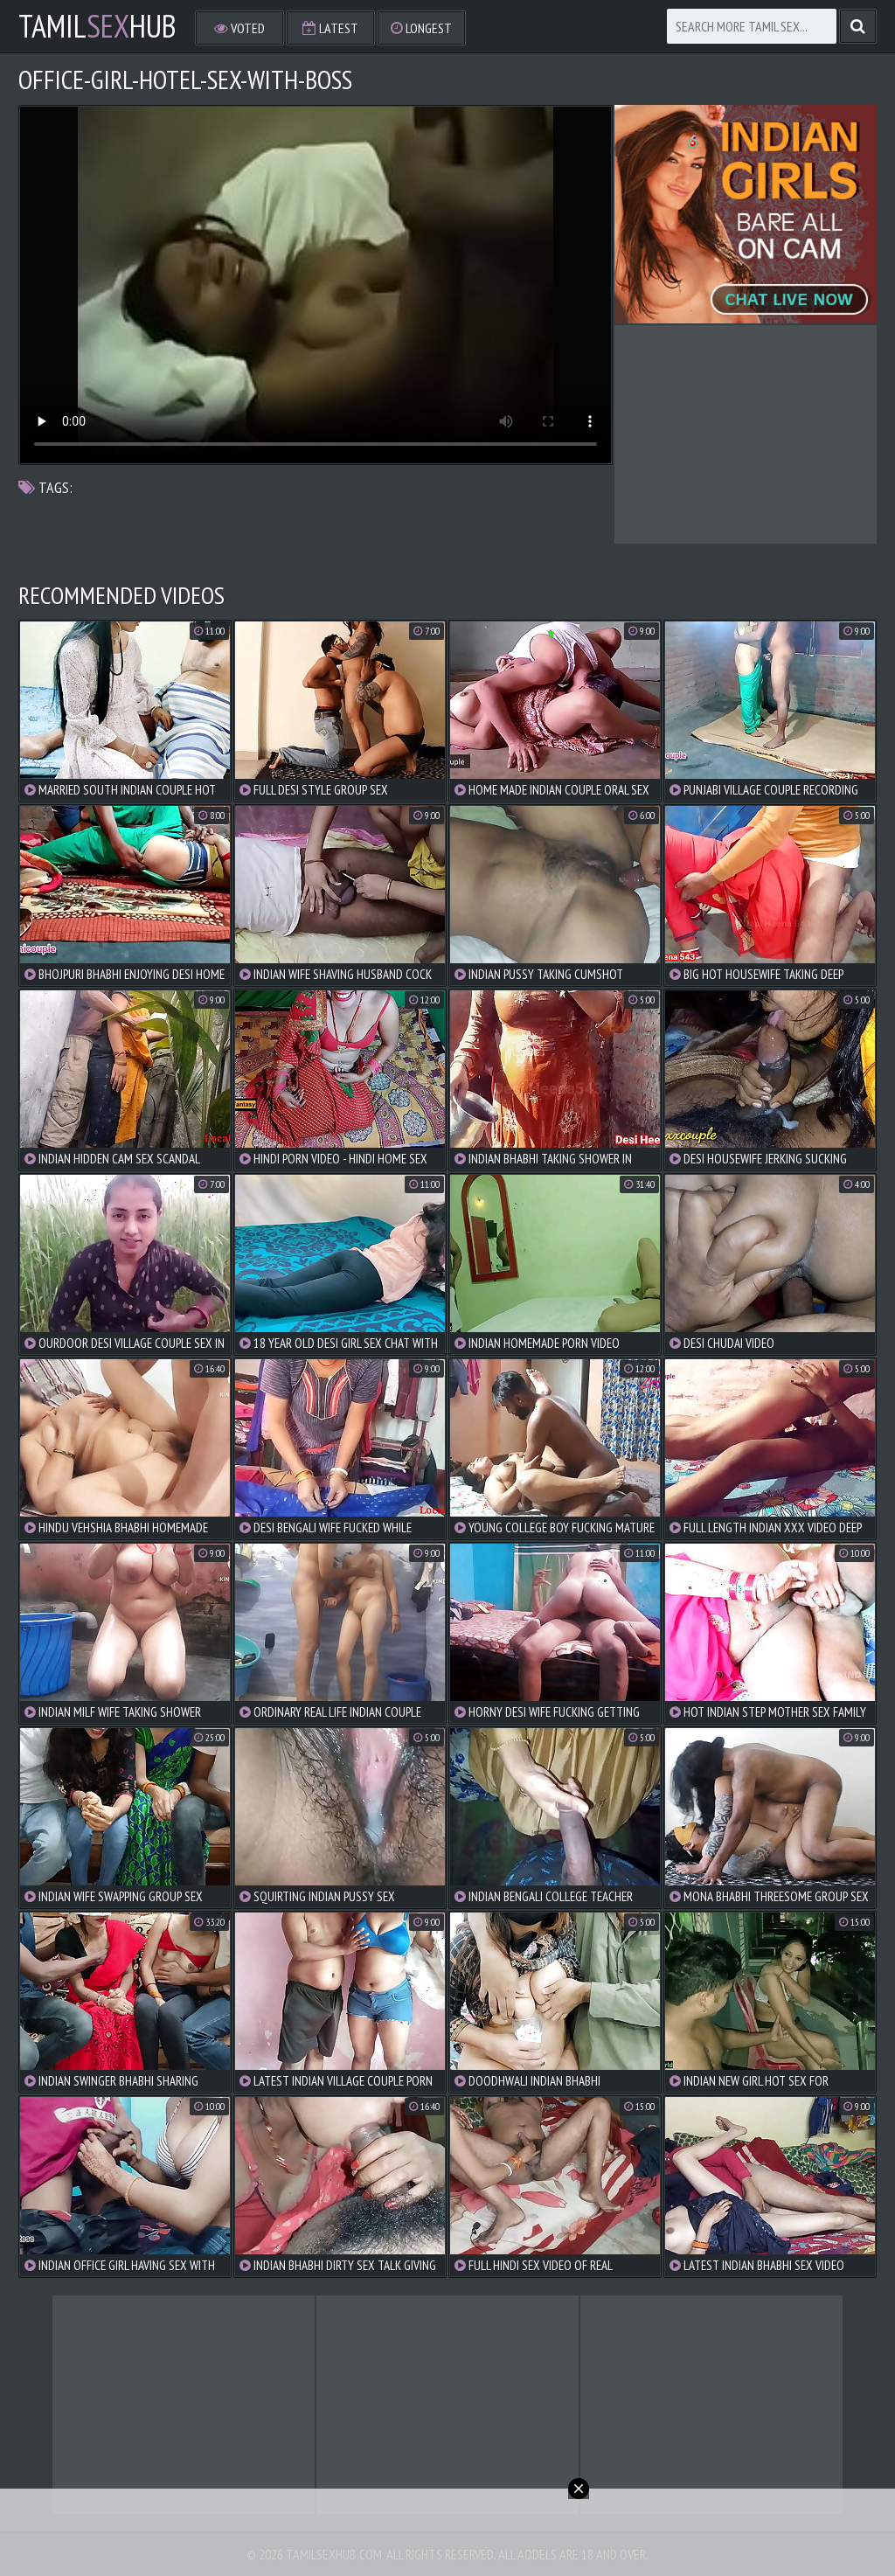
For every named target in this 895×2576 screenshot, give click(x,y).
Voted (239, 28)
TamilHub (97, 26)
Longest (421, 28)
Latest (330, 28)
